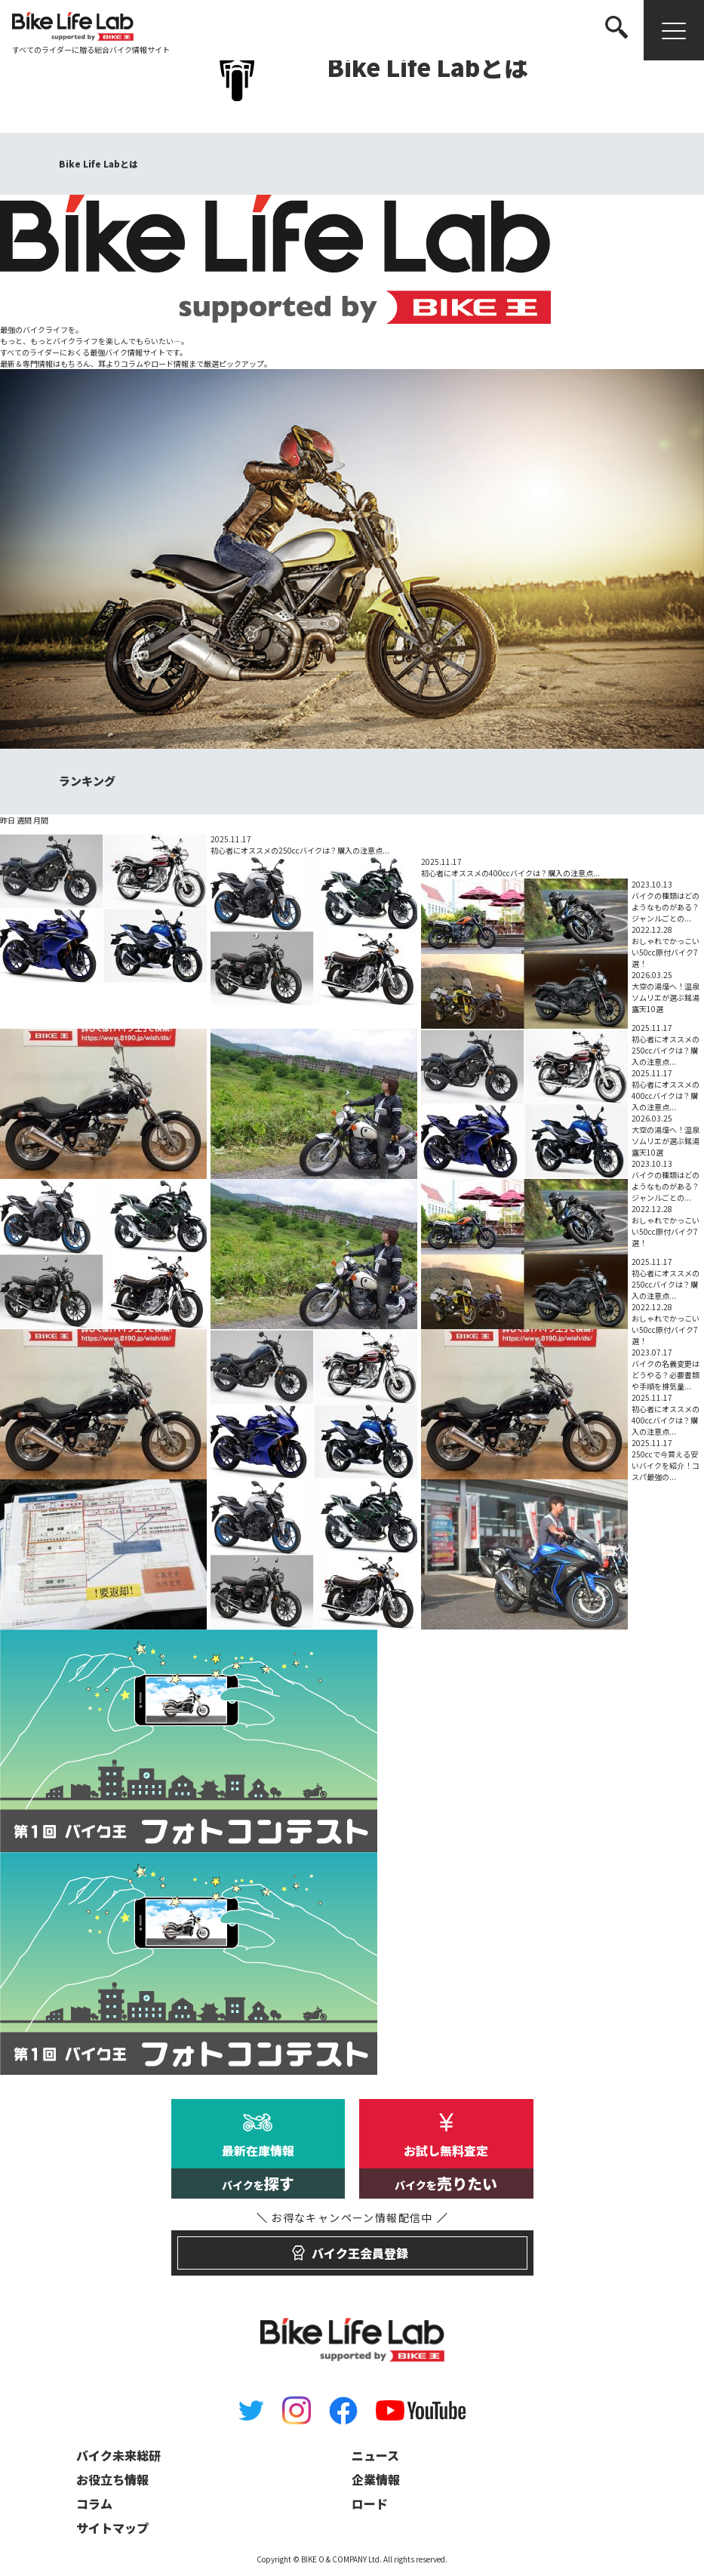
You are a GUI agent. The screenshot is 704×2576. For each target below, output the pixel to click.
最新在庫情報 (258, 2170)
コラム (94, 2503)
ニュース (375, 2455)
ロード (370, 2503)
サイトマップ (112, 2528)
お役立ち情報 (112, 2479)
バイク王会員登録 (352, 2246)
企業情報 (376, 2479)
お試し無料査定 (446, 2170)
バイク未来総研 (118, 2455)
